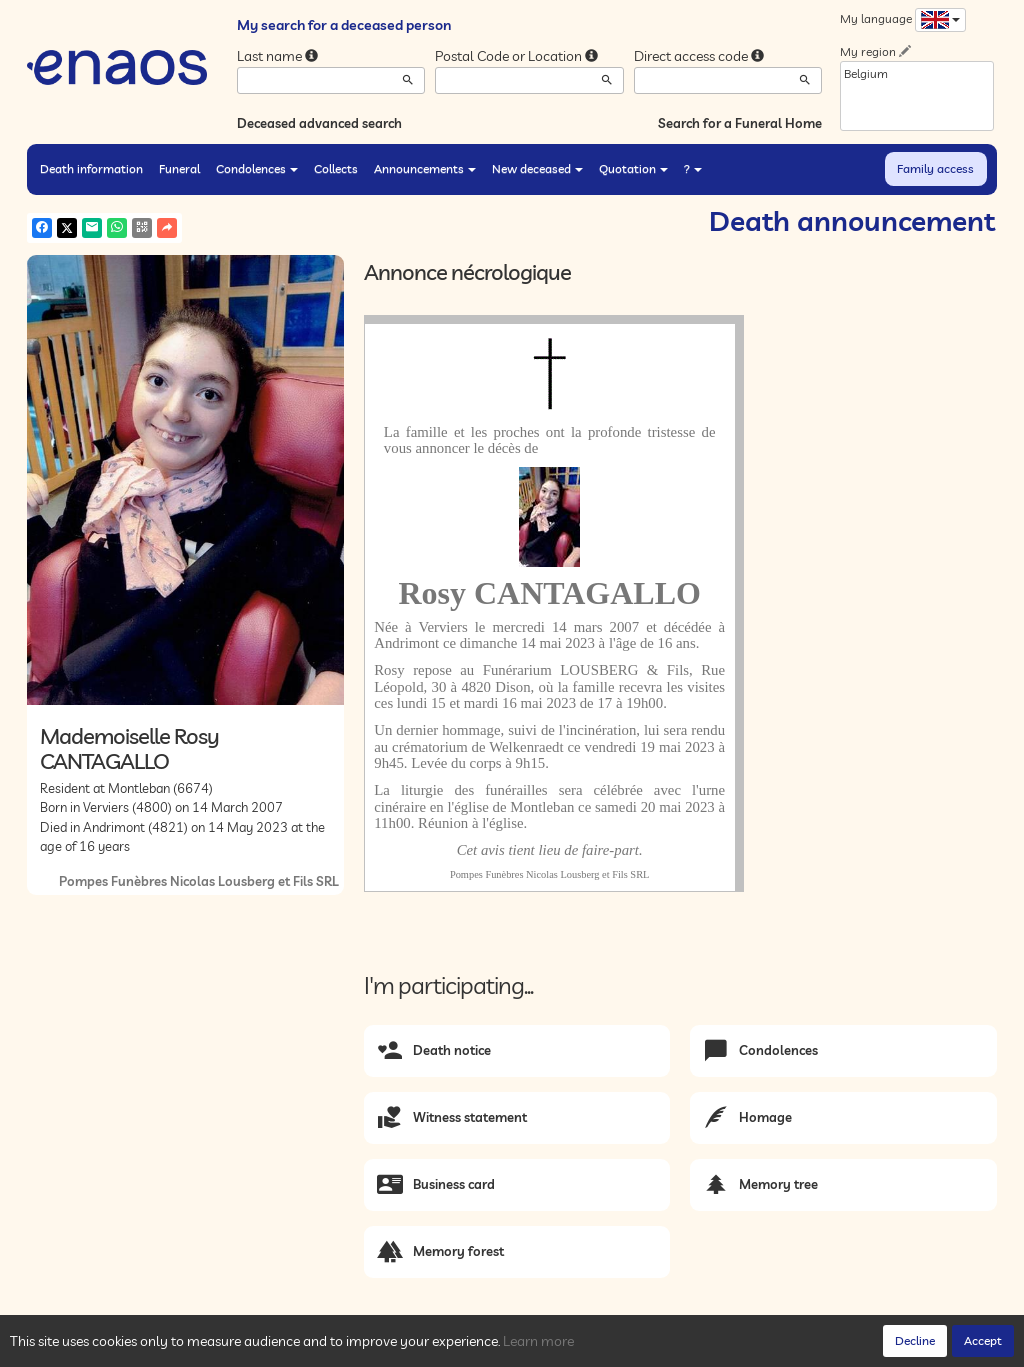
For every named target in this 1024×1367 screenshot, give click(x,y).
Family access (935, 168)
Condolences (257, 168)
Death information (91, 168)
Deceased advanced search (319, 123)
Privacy (207, 1347)
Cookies (261, 1347)
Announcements (425, 168)
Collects (336, 168)
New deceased (537, 168)
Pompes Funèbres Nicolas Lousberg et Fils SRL (199, 881)
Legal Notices (332, 1347)
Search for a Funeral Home (740, 123)
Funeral (179, 168)
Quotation (633, 168)
